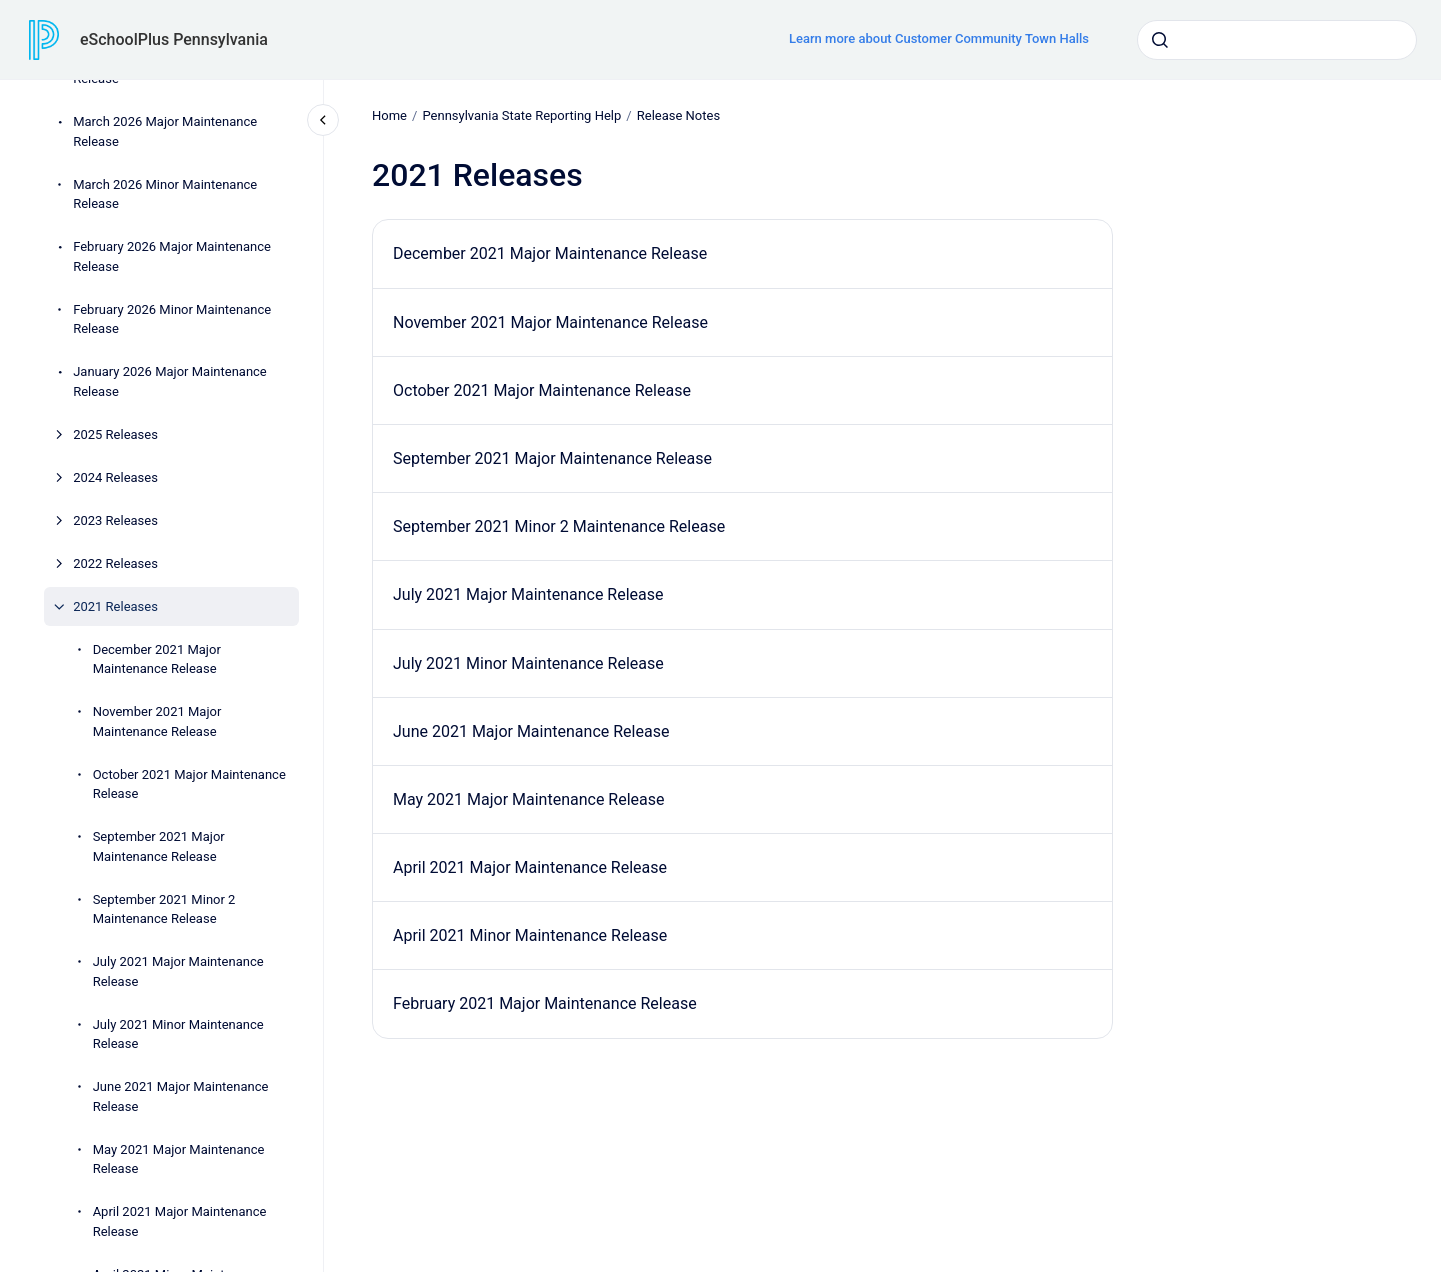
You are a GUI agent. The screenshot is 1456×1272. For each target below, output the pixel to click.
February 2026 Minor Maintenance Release (172, 319)
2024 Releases (115, 477)
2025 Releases (115, 434)
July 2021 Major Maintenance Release (178, 971)
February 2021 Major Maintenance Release (545, 1003)
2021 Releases (115, 606)
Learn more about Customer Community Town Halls (939, 38)
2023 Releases (115, 520)
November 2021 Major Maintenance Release (157, 721)
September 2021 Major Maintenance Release (159, 846)
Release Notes (677, 115)
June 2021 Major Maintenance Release (181, 1096)
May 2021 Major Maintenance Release (179, 1159)
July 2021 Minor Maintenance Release (178, 1034)
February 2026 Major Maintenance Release (172, 256)
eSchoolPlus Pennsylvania (174, 39)
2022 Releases (115, 563)
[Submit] (1160, 40)
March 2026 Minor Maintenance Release (165, 194)
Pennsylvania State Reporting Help (521, 115)
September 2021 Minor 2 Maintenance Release (164, 909)
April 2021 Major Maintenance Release (180, 1221)
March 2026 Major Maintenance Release (165, 131)
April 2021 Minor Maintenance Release (530, 935)
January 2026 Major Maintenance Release (170, 381)
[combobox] (1277, 40)
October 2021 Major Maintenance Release (189, 784)
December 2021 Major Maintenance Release (157, 659)
